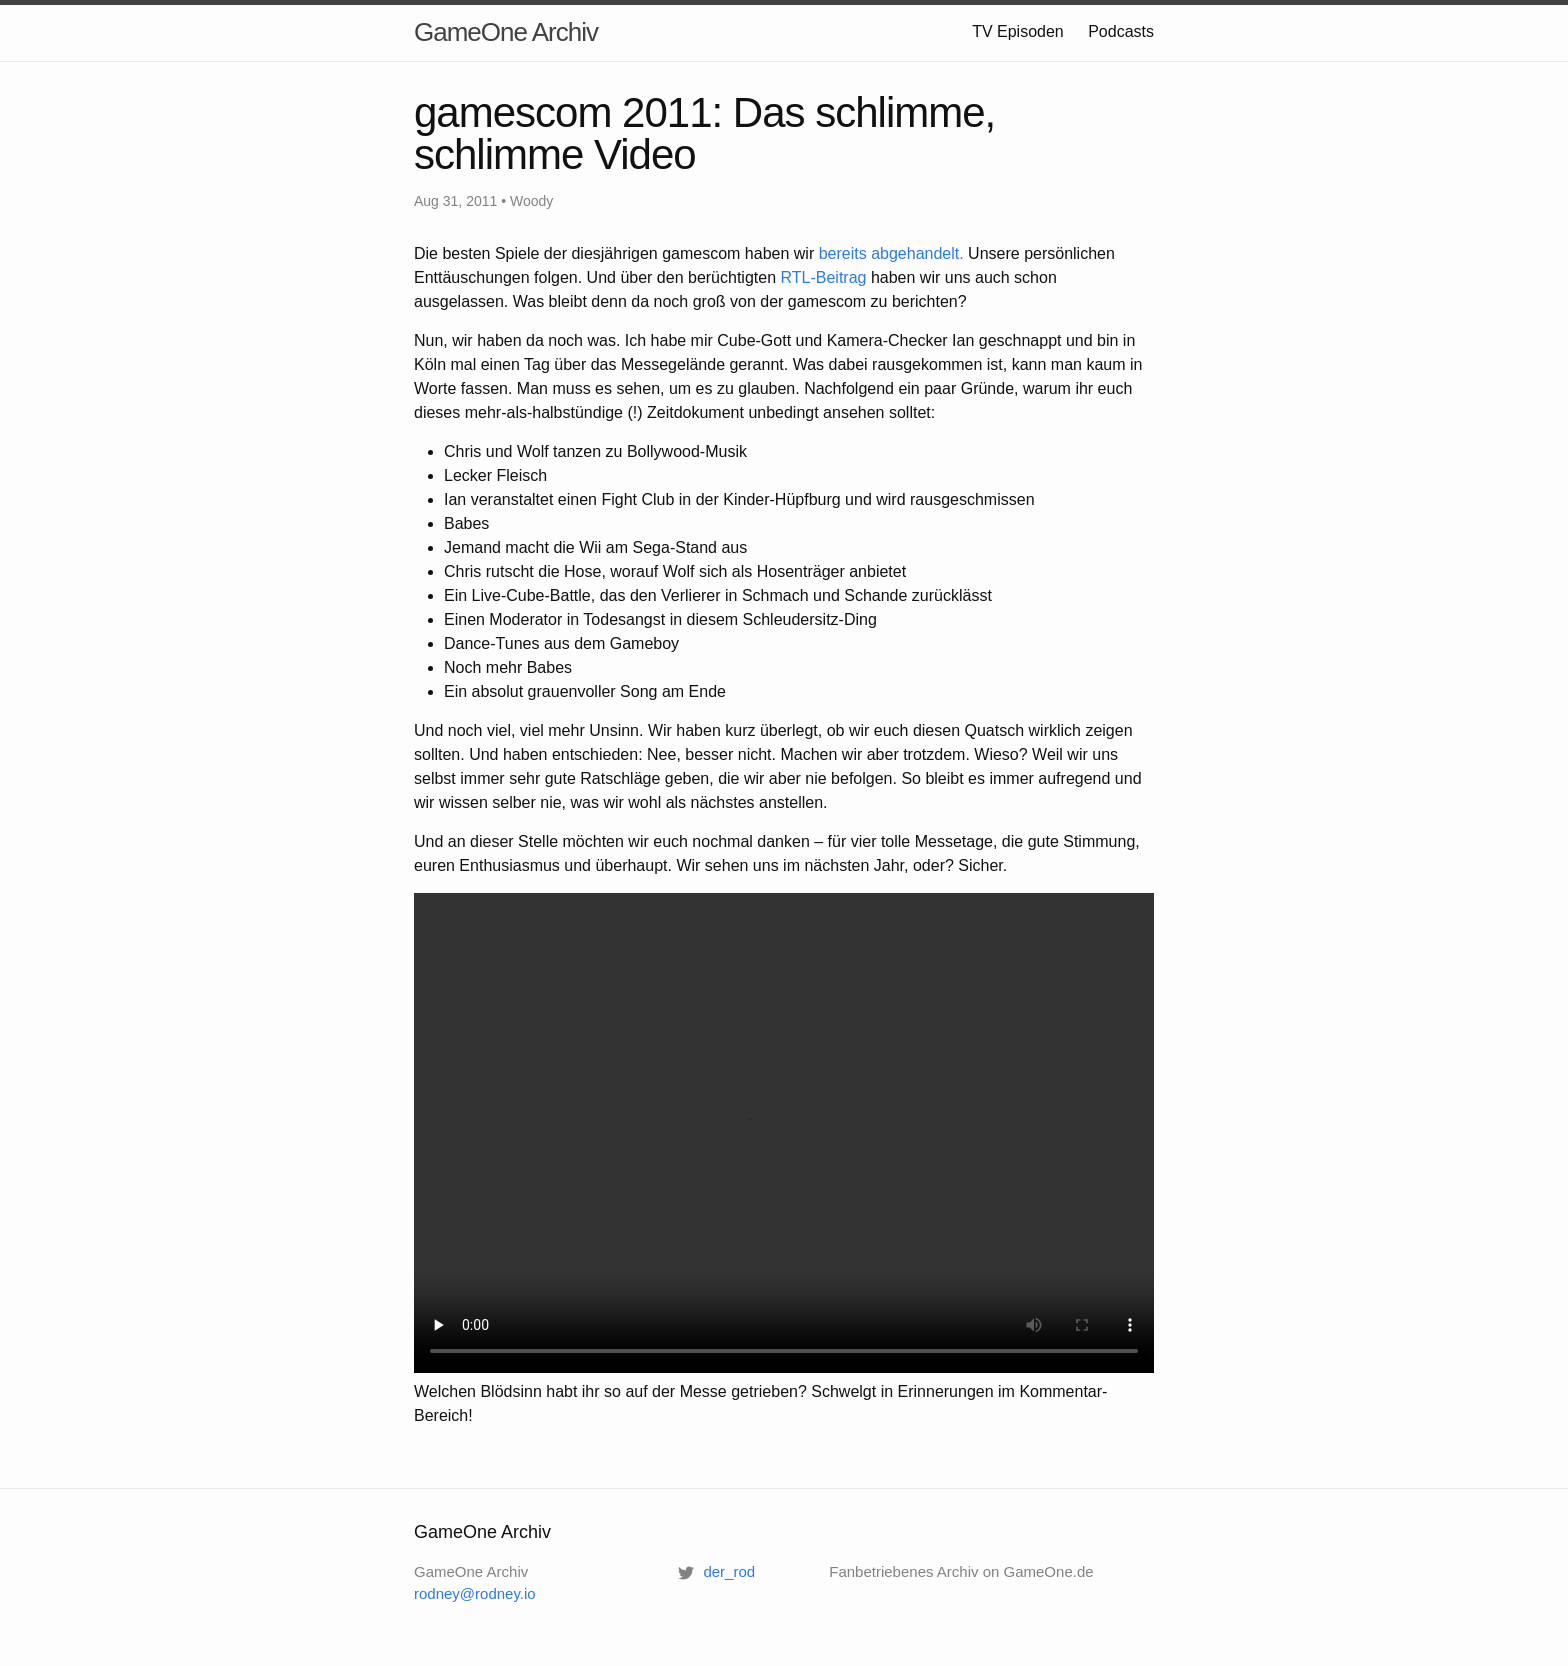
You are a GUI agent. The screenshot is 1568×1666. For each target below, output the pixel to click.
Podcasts (1121, 31)
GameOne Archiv (506, 32)
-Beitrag (824, 277)
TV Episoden (1018, 31)
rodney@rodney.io (475, 1593)
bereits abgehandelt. (891, 253)
